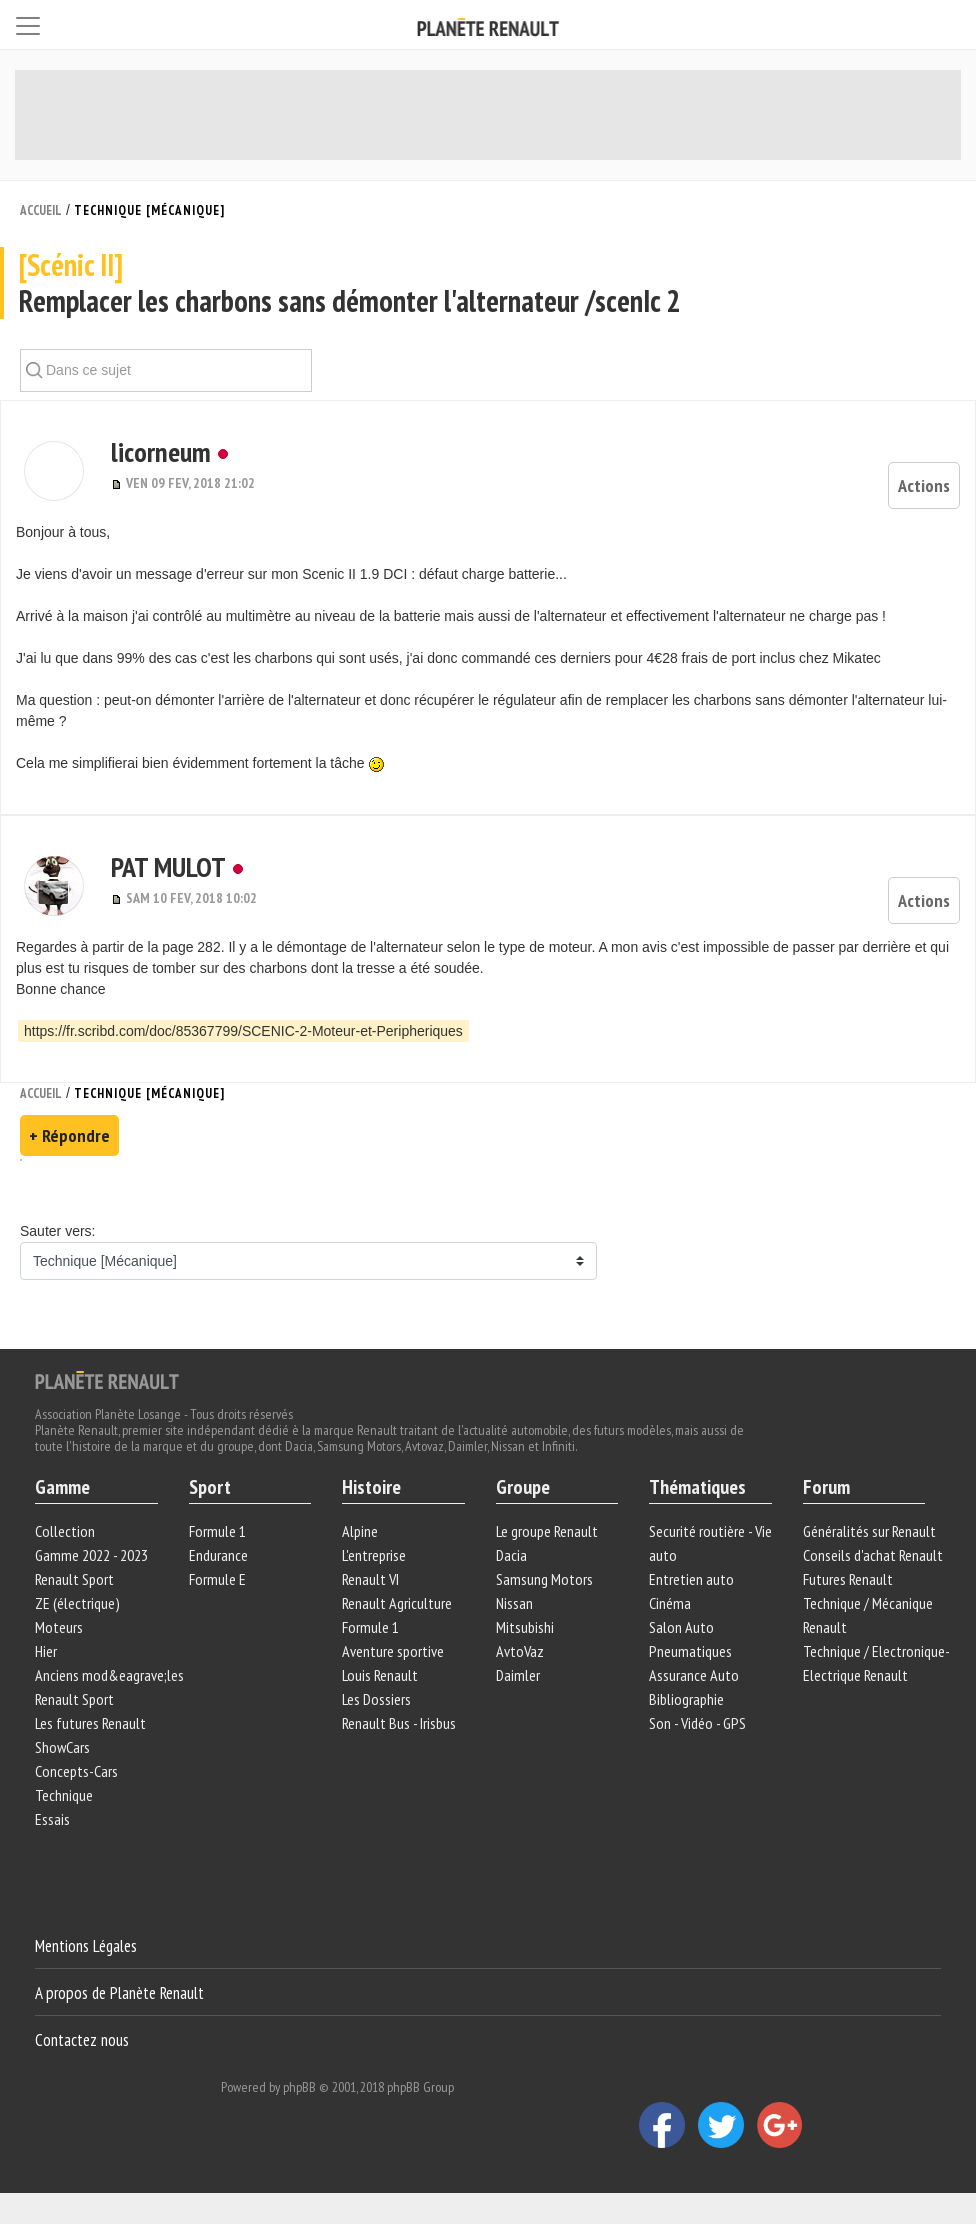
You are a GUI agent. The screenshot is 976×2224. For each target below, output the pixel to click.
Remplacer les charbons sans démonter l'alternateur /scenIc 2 (487, 283)
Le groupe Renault (547, 1531)
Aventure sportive (393, 1651)
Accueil (41, 210)
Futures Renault (848, 1579)
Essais (52, 1819)
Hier (46, 1651)
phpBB (299, 2087)
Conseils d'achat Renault (873, 1555)
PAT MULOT (168, 866)
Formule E (217, 1579)
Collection (65, 1531)
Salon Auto (681, 1627)
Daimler (518, 1675)
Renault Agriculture (397, 1603)
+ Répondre (69, 1135)
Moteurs (59, 1627)
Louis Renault (380, 1675)
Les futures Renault (90, 1723)
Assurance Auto (694, 1675)
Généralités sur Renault (869, 1531)
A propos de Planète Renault (119, 1993)
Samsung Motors (544, 1579)
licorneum (161, 451)
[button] (53, 471)
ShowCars (62, 1747)
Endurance (218, 1555)
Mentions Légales (86, 1946)
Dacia (511, 1555)
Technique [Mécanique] (149, 210)
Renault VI (370, 1579)
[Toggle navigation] (28, 22)
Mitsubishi (525, 1627)
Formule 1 (217, 1531)
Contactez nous (82, 2039)
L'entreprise (374, 1555)
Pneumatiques (690, 1651)
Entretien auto (691, 1579)
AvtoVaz (520, 1651)
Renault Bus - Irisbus (399, 1723)
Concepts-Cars (76, 1771)
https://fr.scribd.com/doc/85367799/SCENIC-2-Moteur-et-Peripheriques (243, 1031)
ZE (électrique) (77, 1603)
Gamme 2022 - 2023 (91, 1555)
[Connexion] (946, 24)
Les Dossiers (376, 1699)
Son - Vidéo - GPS (697, 1723)
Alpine (360, 1531)
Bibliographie (686, 1699)
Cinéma (670, 1603)
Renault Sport (74, 1579)
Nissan (514, 1603)
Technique (64, 1795)
